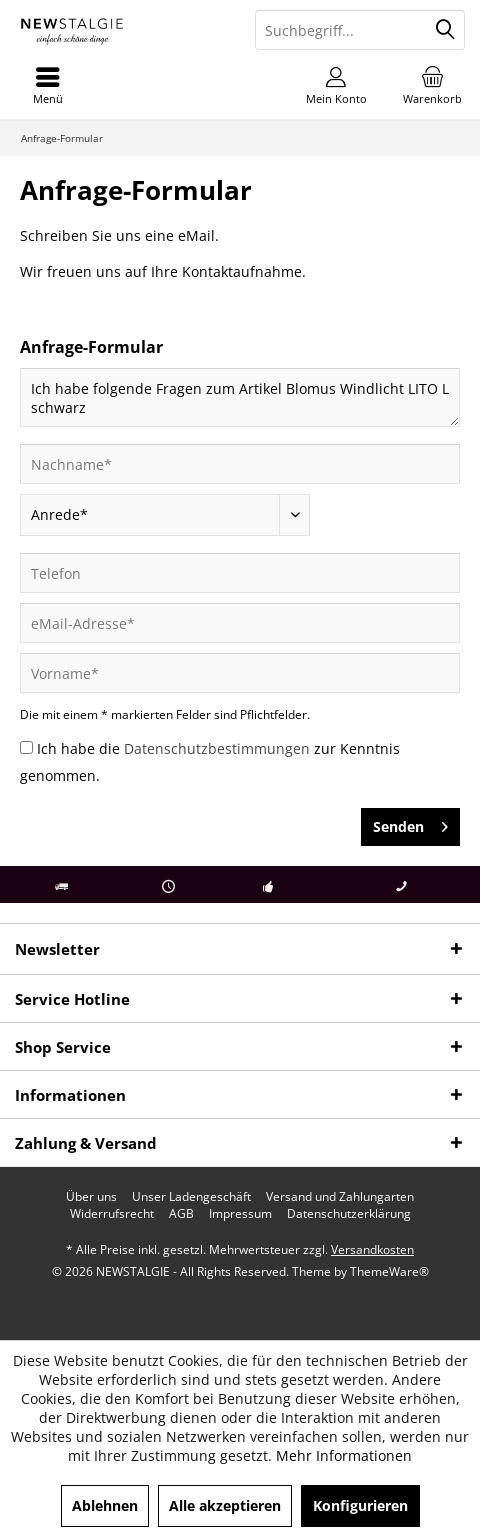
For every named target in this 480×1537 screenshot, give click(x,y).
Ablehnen (105, 1505)
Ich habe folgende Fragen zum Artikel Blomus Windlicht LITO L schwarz (240, 397)
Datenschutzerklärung (349, 1214)
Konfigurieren (360, 1505)
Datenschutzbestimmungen (217, 748)
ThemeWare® (389, 1271)
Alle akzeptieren (225, 1505)
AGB (181, 1214)
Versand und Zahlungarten (340, 1197)
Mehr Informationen (344, 1455)
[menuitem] (432, 85)
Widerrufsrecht (112, 1214)
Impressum (240, 1214)
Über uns (91, 1197)
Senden (410, 823)
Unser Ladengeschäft (191, 1197)
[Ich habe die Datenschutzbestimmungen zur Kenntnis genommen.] (26, 747)
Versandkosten (372, 1249)
